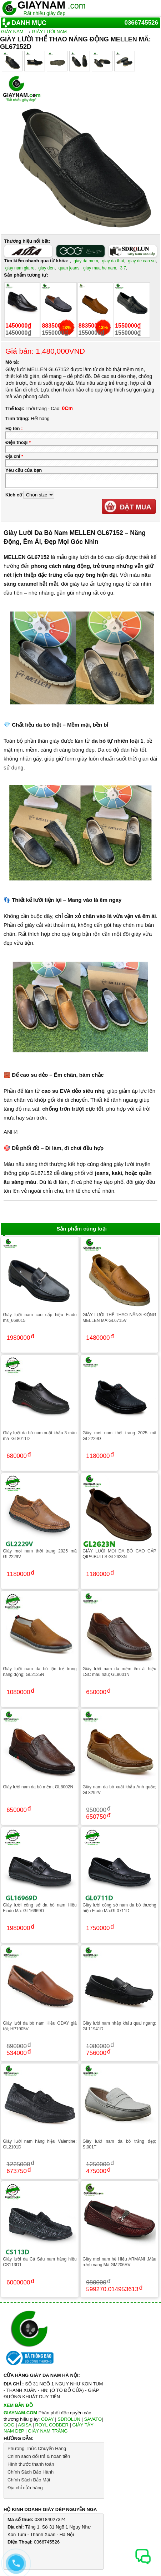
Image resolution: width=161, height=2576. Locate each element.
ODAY (47, 2419)
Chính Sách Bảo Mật (28, 2479)
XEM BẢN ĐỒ (18, 2405)
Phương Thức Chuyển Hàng (36, 2448)
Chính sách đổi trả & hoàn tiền (38, 2456)
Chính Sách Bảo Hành (30, 2472)
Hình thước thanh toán (30, 2464)
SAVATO (93, 2419)
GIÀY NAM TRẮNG (48, 2431)
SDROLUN (68, 2419)
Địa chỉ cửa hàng (25, 2487)
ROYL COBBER (51, 2425)
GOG (9, 2425)
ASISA (24, 2425)
